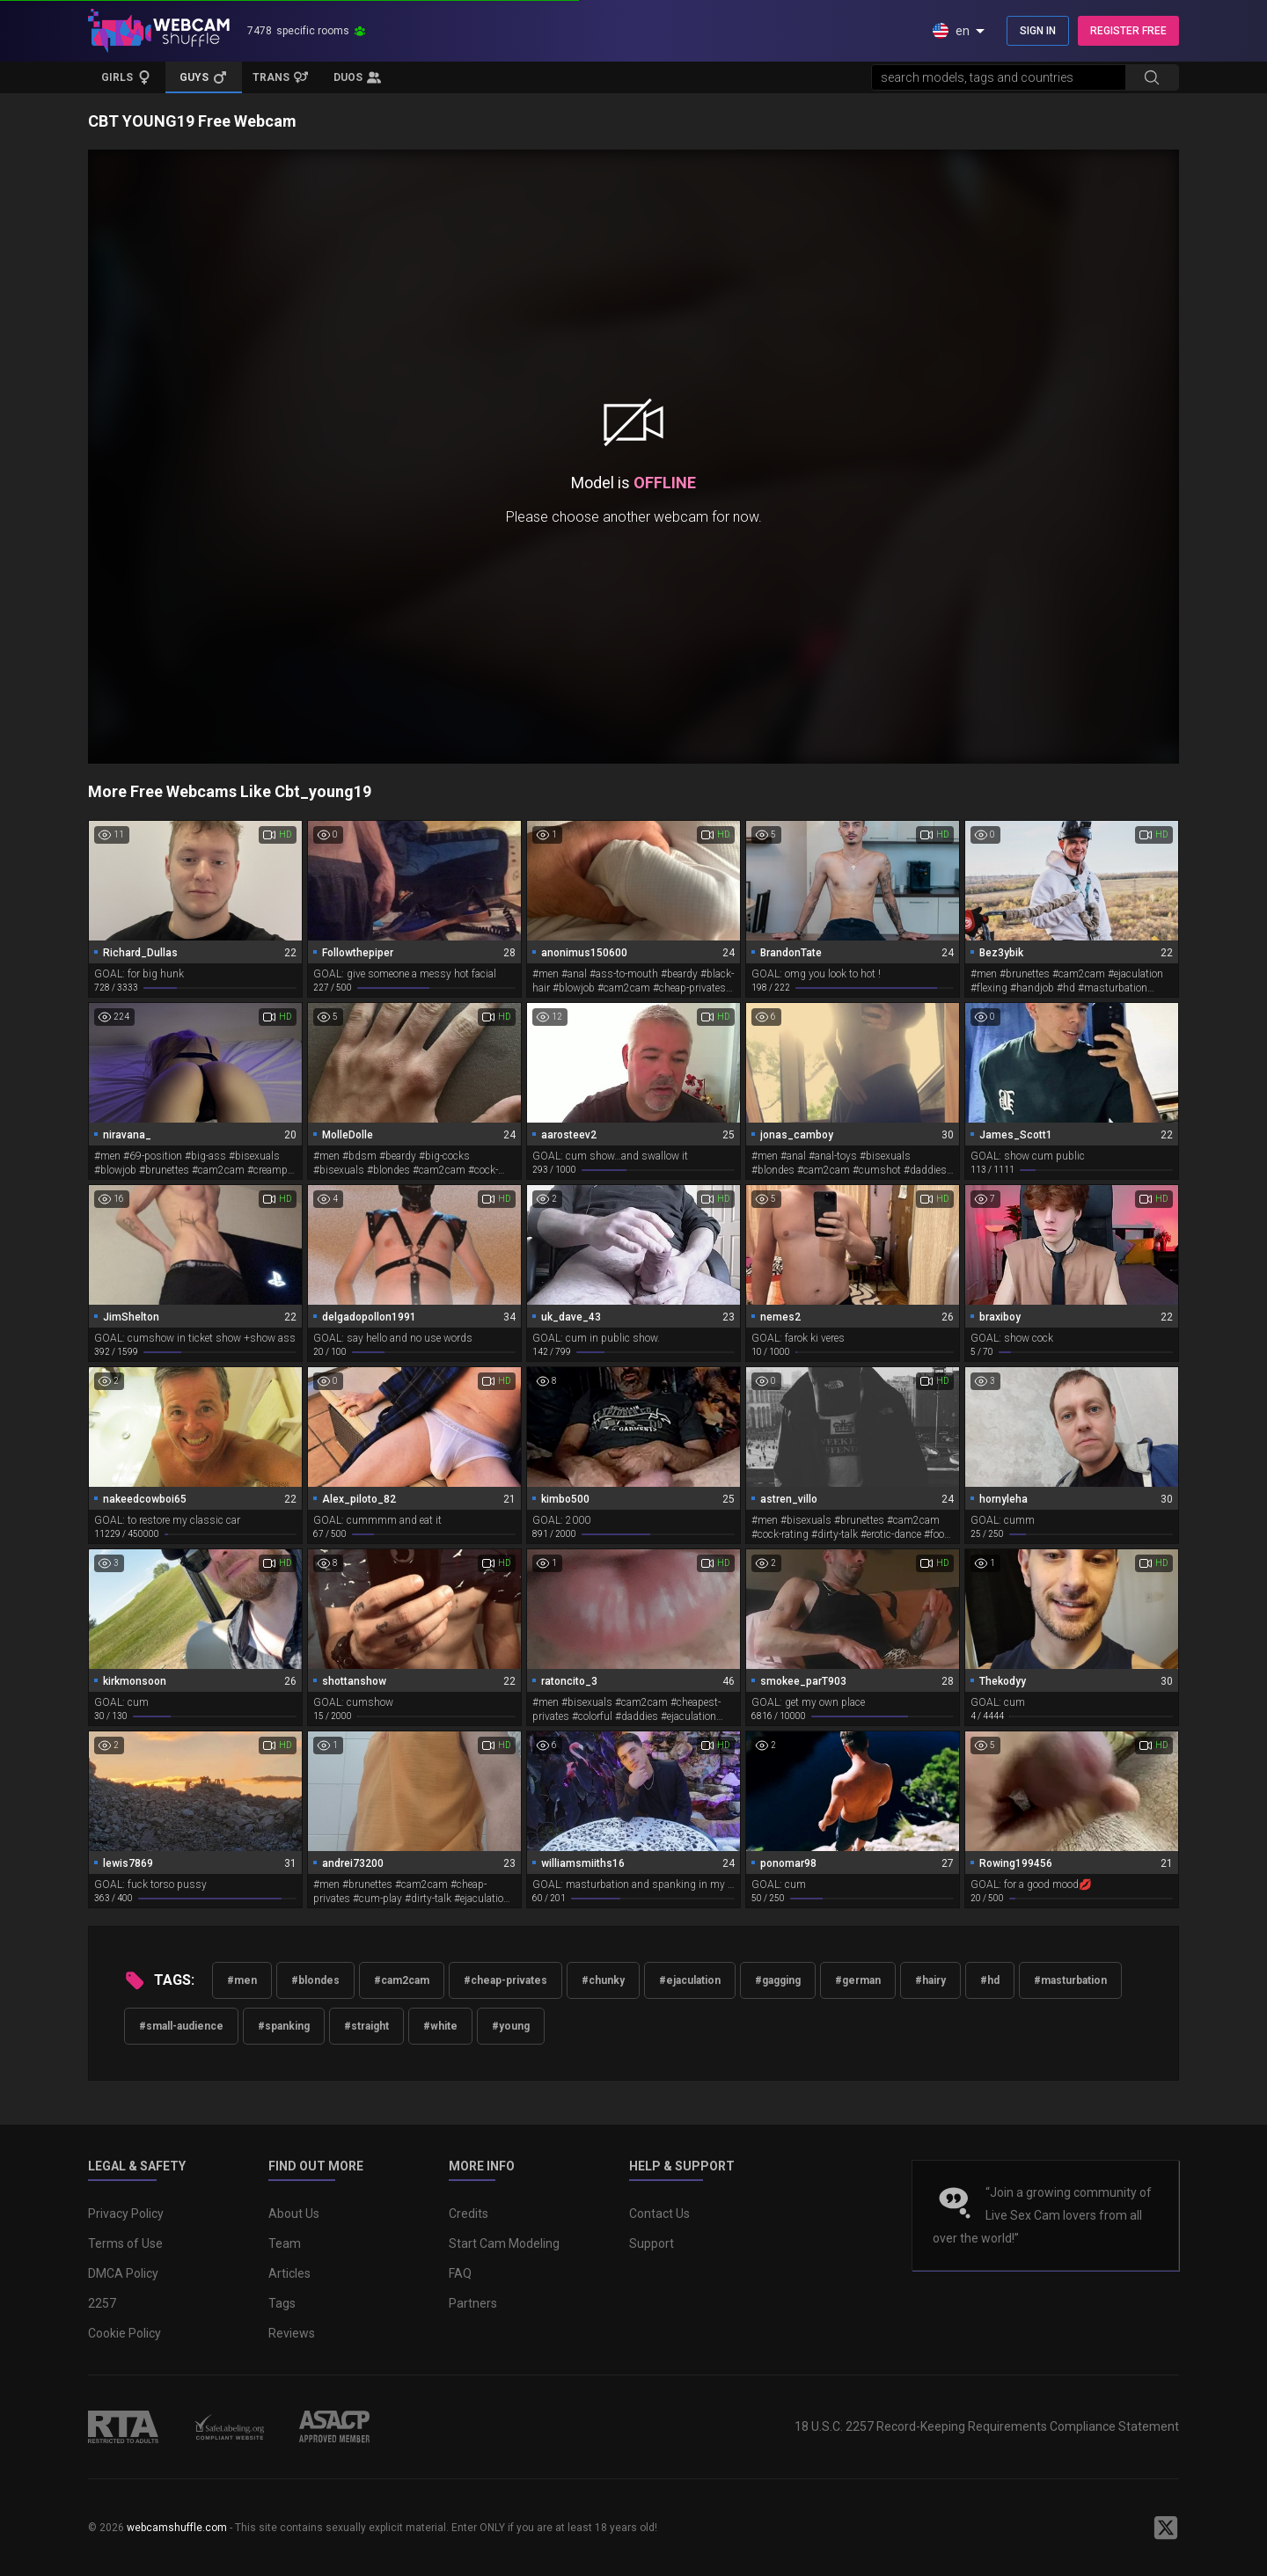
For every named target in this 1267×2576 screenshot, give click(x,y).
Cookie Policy (124, 2333)
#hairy (930, 1980)
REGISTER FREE (1128, 31)
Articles (289, 2273)
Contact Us (659, 2213)
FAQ (460, 2273)
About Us (293, 2213)
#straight (366, 2026)
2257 (102, 2303)
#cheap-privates (505, 1980)
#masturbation (1070, 1980)
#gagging (778, 1980)
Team (284, 2243)
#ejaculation (690, 1980)
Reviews (291, 2333)
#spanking (284, 2026)
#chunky (603, 1980)
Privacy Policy (126, 2213)
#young (511, 2026)
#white (440, 2026)
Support (651, 2243)
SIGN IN (1038, 31)
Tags (282, 2303)
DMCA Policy (123, 2273)
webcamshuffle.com (177, 2527)
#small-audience (181, 2026)
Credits (468, 2213)
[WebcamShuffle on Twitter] (1166, 2527)
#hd (990, 1980)
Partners (473, 2303)
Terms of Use (125, 2243)
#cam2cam (401, 1980)
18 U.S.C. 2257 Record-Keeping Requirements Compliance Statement (987, 2426)
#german (858, 1980)
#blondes (315, 1980)
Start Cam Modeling (504, 2243)
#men (242, 1980)
